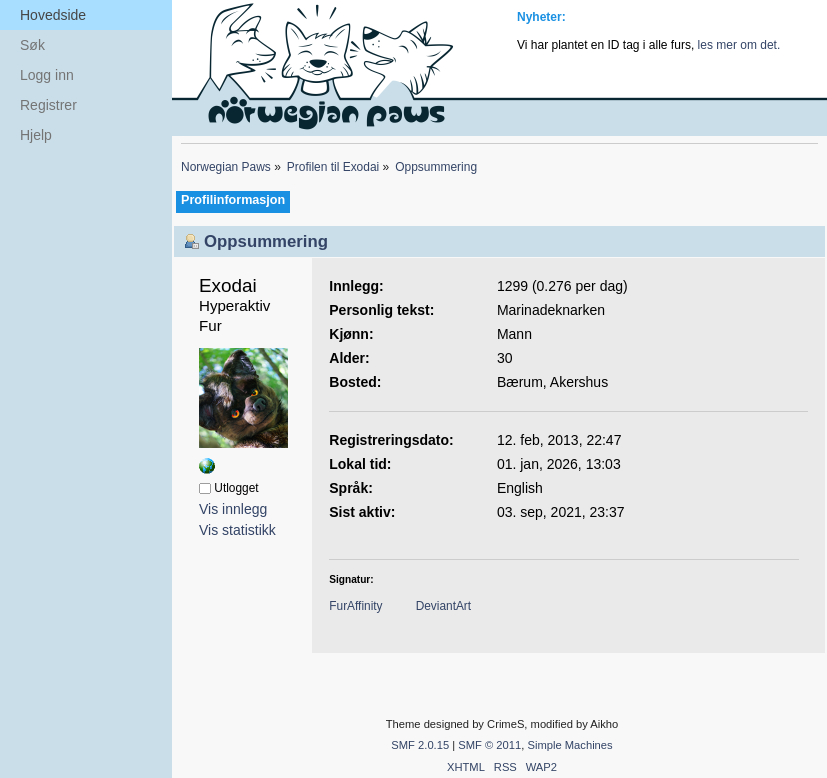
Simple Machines (569, 745)
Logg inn (47, 75)
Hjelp (36, 135)
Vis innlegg (233, 509)
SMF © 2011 (489, 745)
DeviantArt (444, 606)
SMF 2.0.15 (420, 745)
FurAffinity (355, 606)
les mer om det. (739, 45)
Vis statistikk (237, 530)
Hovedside (53, 15)
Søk (32, 45)
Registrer (48, 105)
